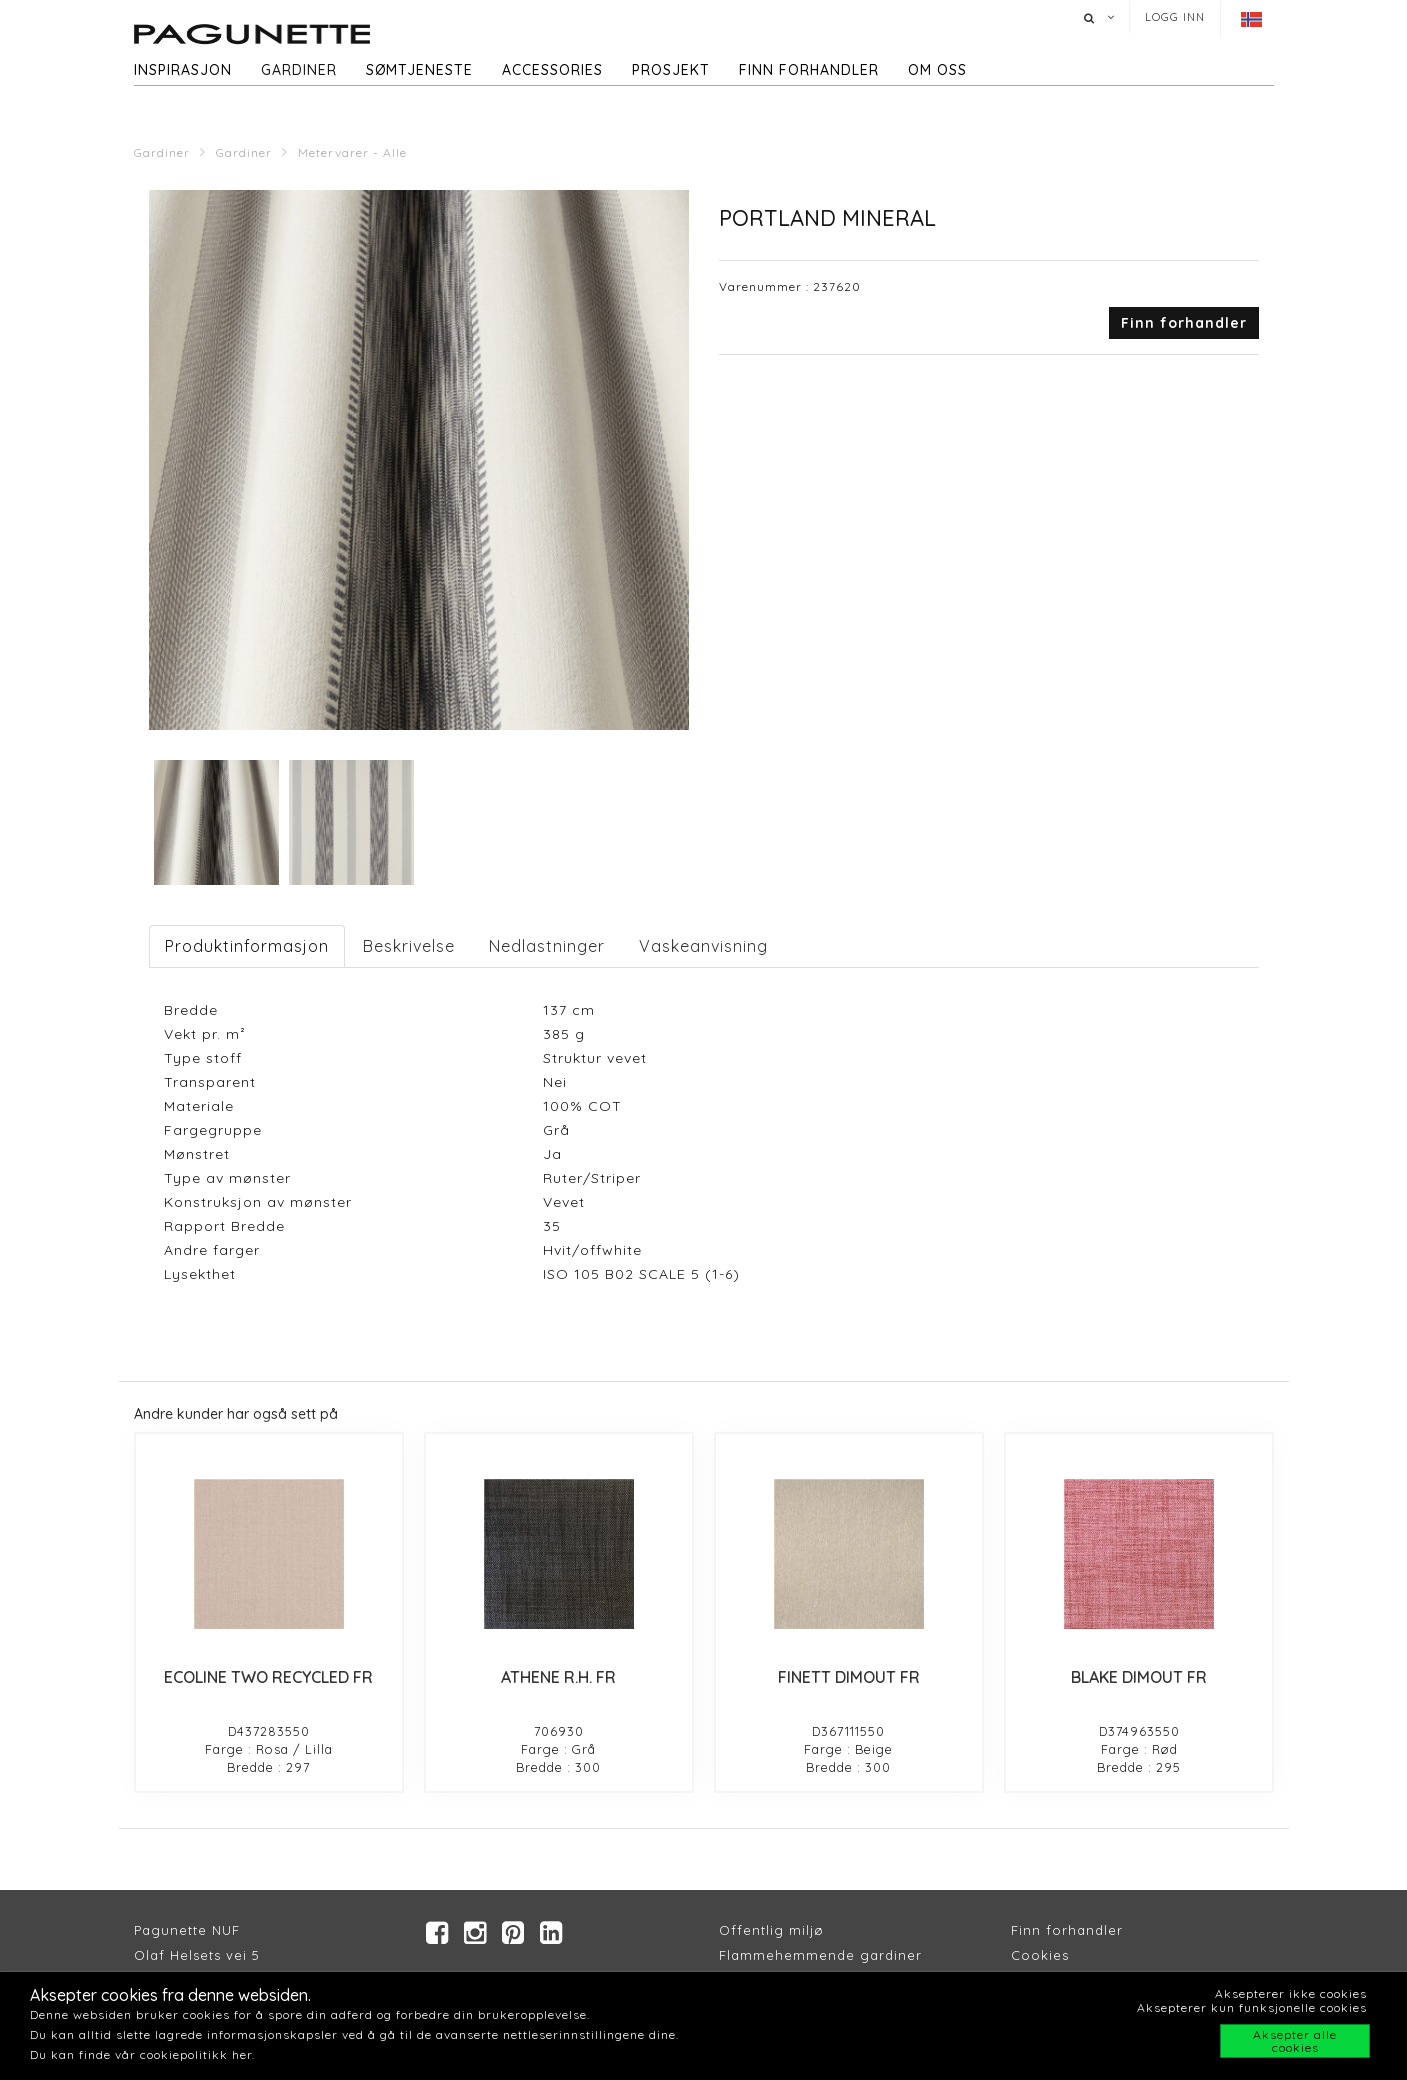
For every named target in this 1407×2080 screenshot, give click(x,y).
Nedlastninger (547, 946)
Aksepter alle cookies (1295, 2041)
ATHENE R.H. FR (558, 1677)
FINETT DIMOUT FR (849, 1677)
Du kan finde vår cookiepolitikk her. (142, 2054)
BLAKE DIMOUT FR (1139, 1677)
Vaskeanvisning (703, 946)
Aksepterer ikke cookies (1291, 1993)
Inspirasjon (183, 70)
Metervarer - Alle (352, 152)
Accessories (552, 70)
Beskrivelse (409, 946)
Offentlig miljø (771, 1930)
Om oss (937, 70)
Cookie (1036, 1955)
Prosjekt (671, 70)
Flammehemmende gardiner (820, 1955)
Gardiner (299, 70)
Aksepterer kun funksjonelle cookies (1252, 2007)
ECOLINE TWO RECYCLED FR (268, 1677)
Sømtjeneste (419, 70)
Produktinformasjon (247, 946)
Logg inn (1175, 17)
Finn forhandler (809, 70)
